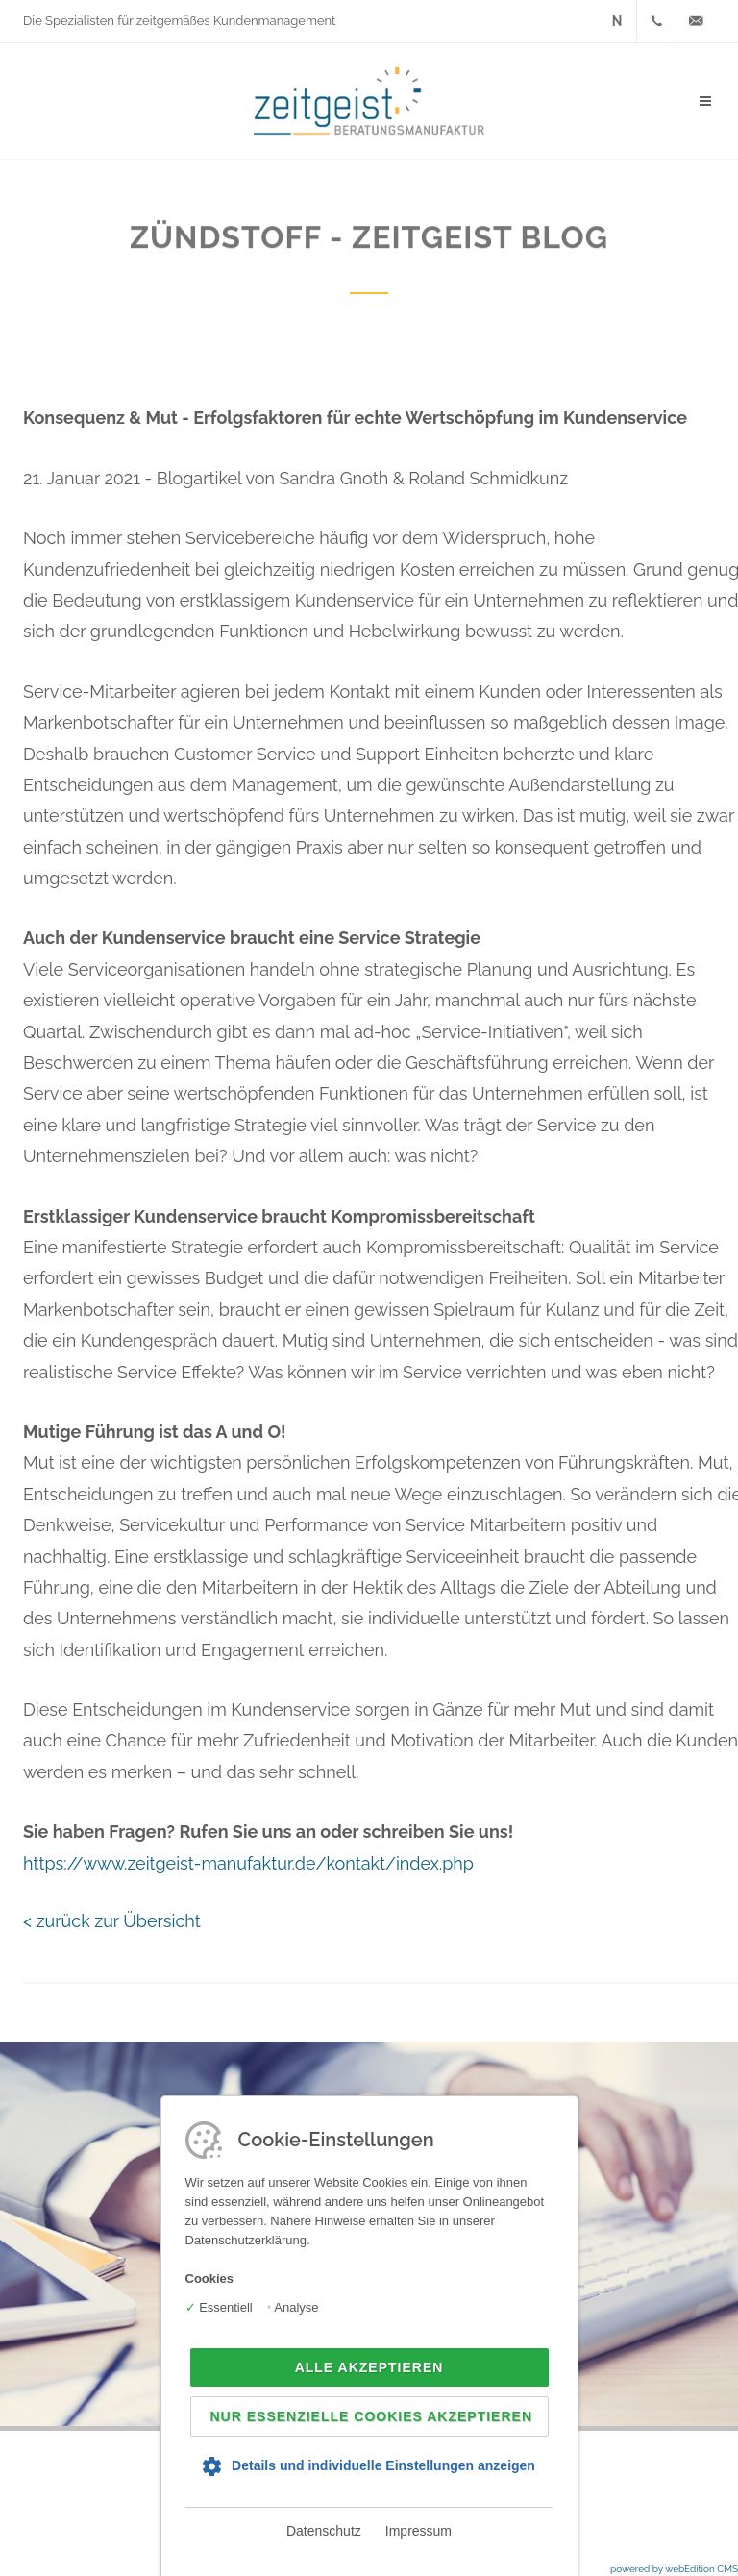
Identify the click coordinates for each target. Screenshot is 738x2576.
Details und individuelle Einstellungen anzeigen (383, 2465)
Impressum (418, 2531)
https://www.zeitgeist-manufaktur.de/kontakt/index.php (248, 1863)
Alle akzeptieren (369, 2367)
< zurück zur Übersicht (112, 1921)
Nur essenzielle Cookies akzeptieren (371, 2416)
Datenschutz (323, 2531)
